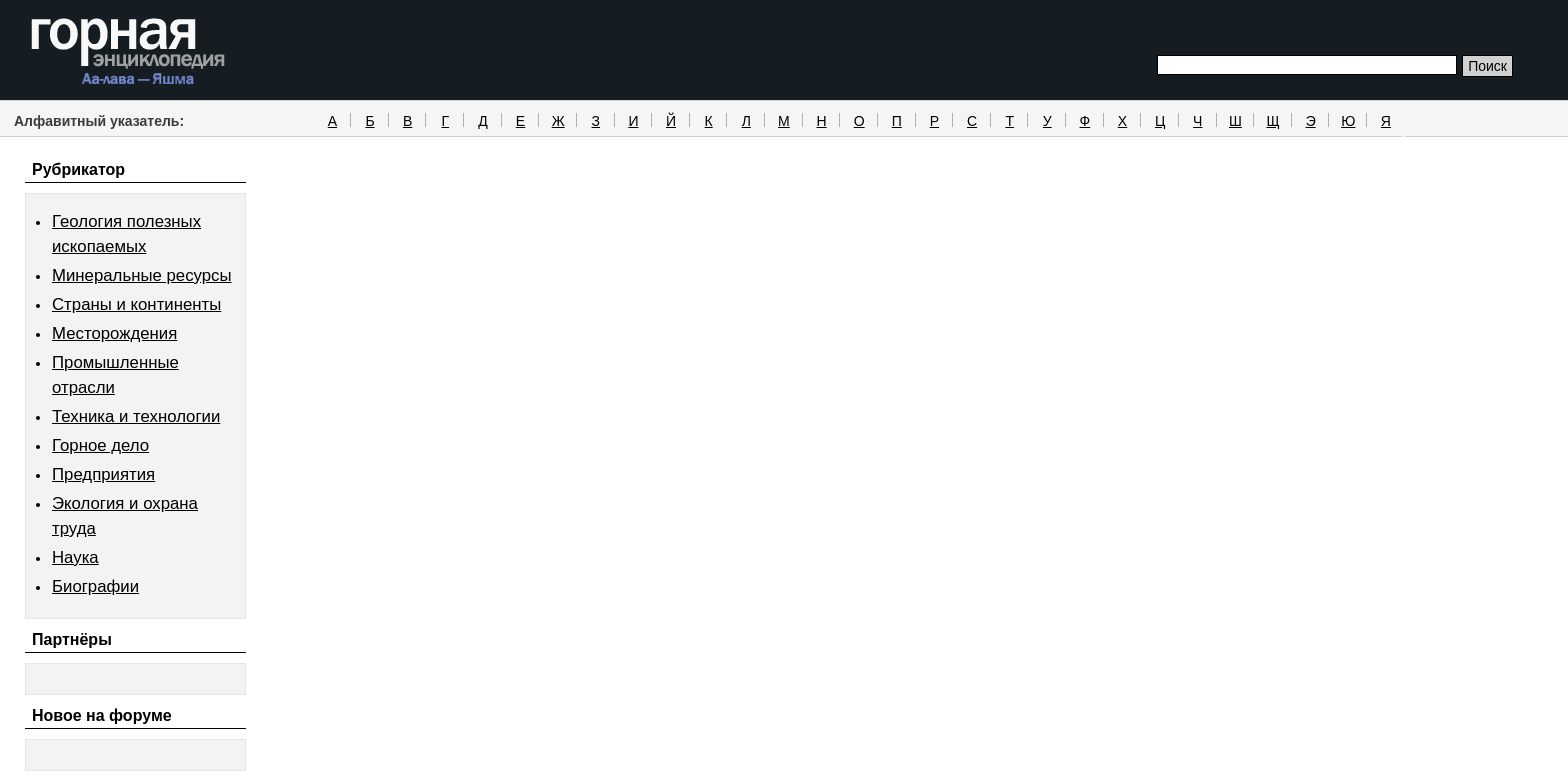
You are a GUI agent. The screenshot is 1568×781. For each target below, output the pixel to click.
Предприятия (103, 474)
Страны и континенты (136, 304)
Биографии (95, 586)
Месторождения (114, 333)
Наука (75, 557)
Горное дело (100, 445)
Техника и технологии (136, 416)
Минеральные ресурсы (142, 275)
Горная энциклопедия (128, 52)
